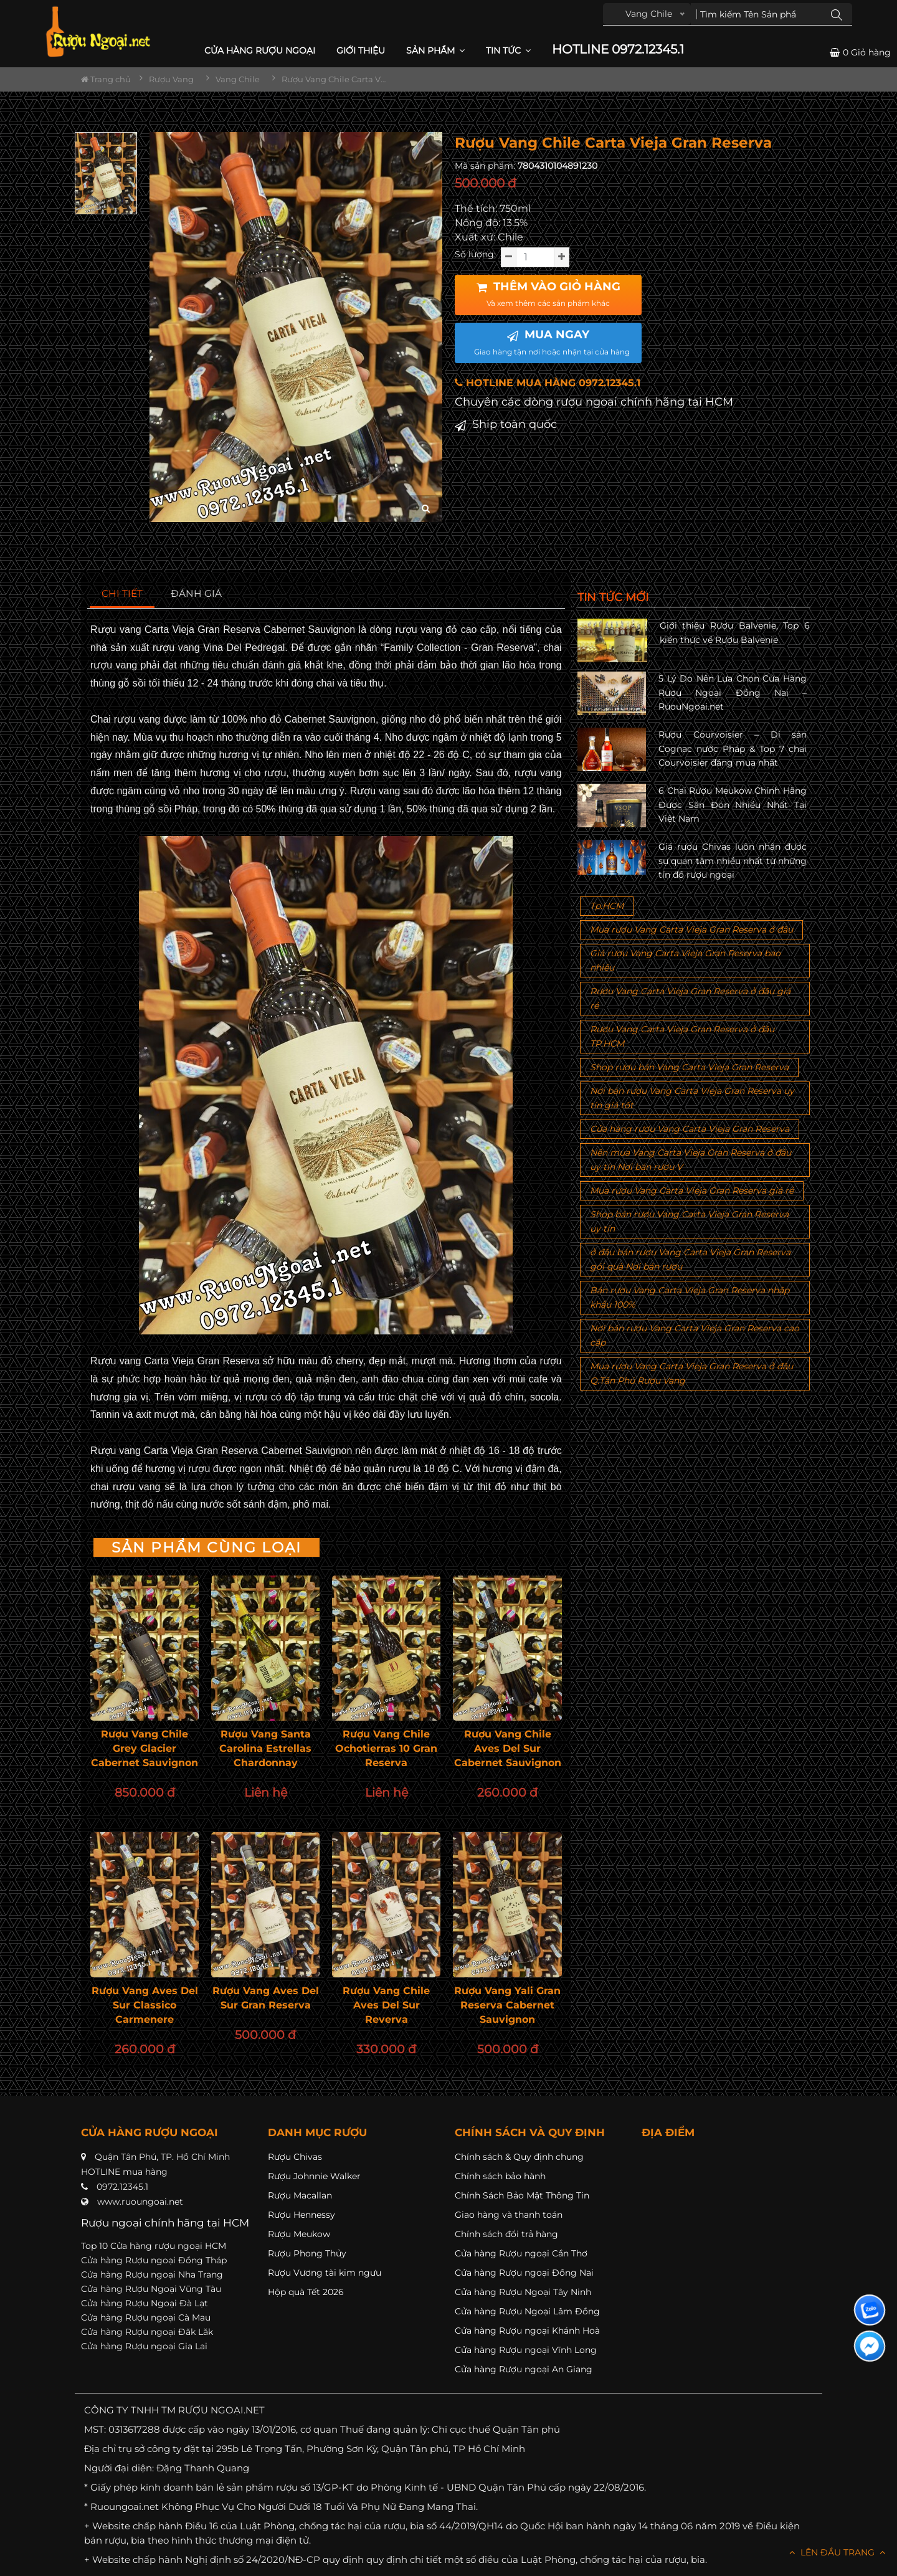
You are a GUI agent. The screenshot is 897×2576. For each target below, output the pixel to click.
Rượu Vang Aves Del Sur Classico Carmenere (145, 2005)
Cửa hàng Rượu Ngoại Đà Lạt (144, 2303)
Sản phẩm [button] (435, 50)
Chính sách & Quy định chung (519, 2156)
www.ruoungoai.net (140, 2201)
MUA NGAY (552, 342)
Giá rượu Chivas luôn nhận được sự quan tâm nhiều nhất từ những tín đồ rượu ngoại (732, 860)
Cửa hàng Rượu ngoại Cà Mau (146, 2317)
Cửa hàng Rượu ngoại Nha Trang (152, 2274)
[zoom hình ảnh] (425, 508)
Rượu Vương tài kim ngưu (324, 2272)
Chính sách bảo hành (500, 2176)
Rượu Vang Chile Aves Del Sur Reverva (386, 2005)
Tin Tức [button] (508, 50)
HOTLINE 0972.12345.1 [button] (618, 49)
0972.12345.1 (122, 2186)
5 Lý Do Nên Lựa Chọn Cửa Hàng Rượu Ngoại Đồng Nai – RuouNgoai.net (732, 692)
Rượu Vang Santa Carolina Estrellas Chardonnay (265, 1748)
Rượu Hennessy (301, 2214)
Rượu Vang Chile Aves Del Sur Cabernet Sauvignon (507, 1748)
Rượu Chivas (295, 2156)
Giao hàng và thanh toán (508, 2214)
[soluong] (535, 257)
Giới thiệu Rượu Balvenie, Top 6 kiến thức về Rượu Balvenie (735, 632)
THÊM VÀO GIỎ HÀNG (548, 294)
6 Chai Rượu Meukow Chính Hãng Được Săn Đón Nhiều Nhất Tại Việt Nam (732, 804)
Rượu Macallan (300, 2195)
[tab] (122, 594)
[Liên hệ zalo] (869, 2310)
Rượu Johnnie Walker (314, 2176)
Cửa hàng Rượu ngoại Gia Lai (144, 2346)
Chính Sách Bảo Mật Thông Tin (522, 2195)
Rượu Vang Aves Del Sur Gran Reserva (265, 1998)
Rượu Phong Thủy (307, 2253)
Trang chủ (106, 79)
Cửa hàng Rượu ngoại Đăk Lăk (147, 2331)
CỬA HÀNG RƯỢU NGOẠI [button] (259, 50)
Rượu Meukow (299, 2234)
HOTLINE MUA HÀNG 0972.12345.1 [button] (547, 383)
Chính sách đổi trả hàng (506, 2234)
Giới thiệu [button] (360, 50)
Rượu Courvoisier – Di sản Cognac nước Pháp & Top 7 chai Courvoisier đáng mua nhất (732, 748)
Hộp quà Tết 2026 (306, 2292)
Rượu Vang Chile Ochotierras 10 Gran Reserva (386, 1748)
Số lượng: (475, 254)
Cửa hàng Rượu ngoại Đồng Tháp (154, 2260)
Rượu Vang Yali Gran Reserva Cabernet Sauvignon (507, 2005)
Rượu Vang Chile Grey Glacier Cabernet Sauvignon (144, 1748)
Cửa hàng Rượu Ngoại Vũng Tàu (151, 2288)
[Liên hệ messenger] (869, 2346)
